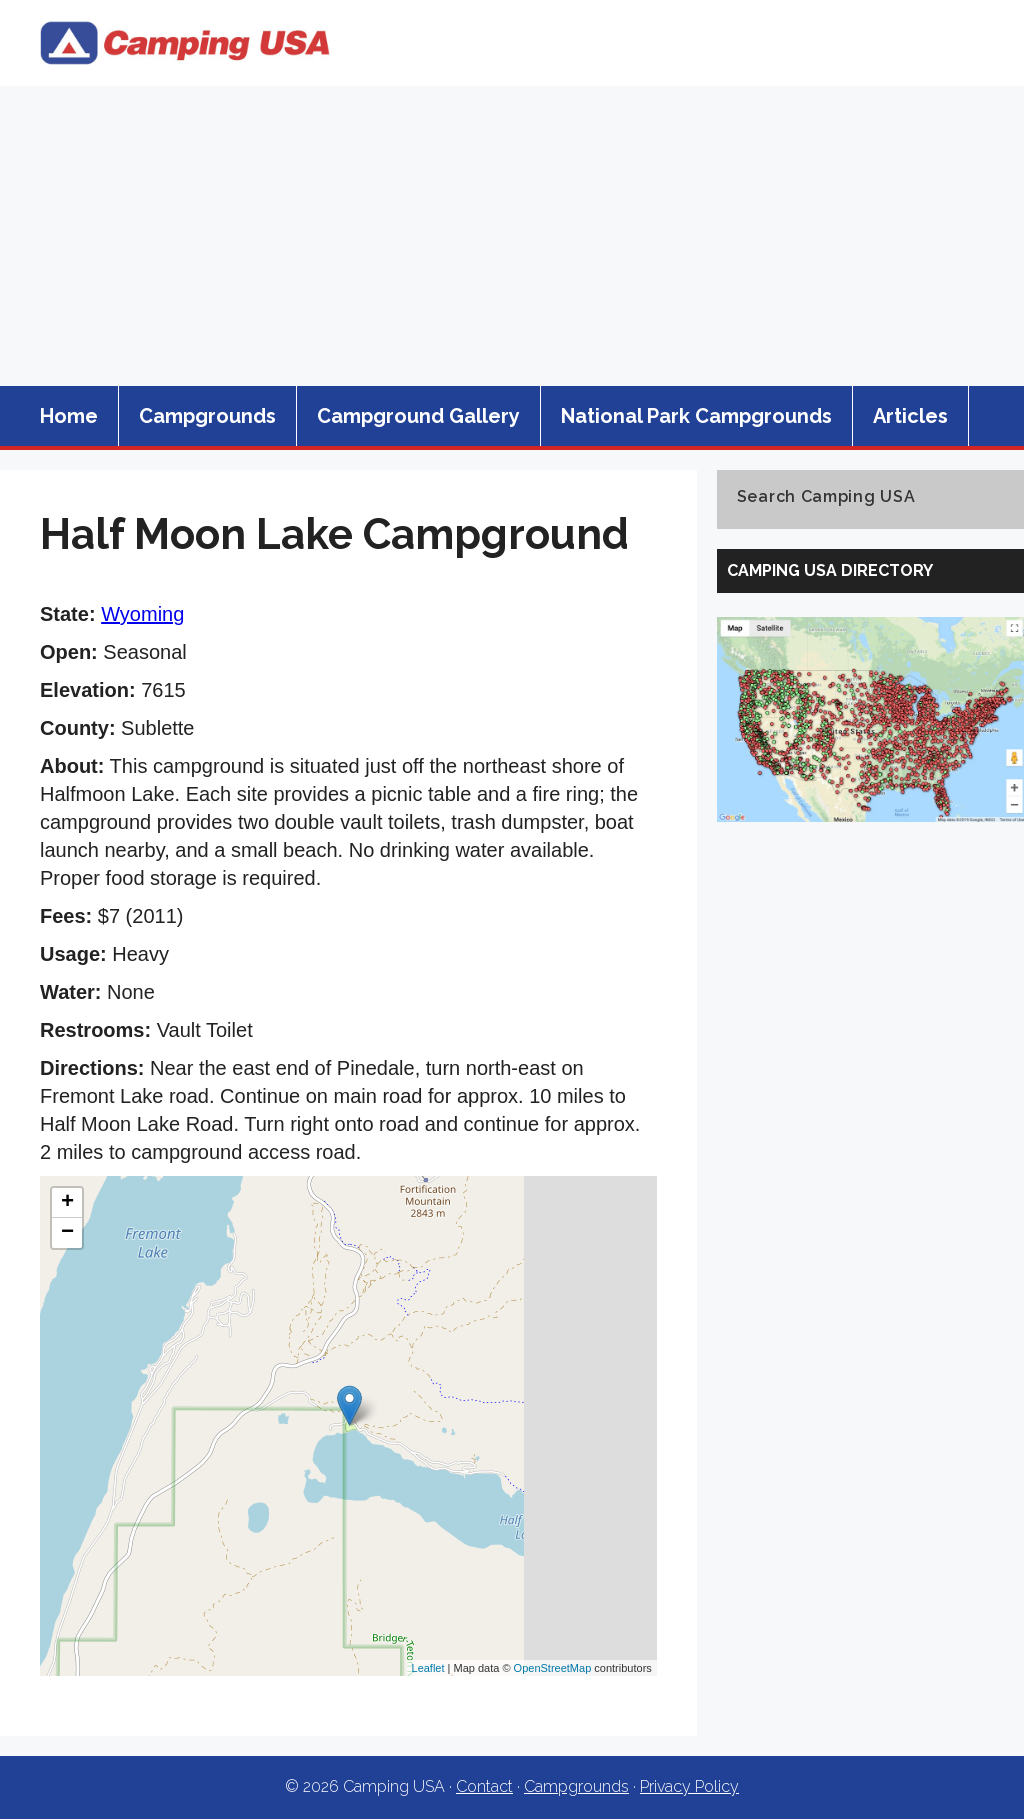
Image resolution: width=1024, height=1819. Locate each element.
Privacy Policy (689, 1786)
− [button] (67, 1233)
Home (69, 416)
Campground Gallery (418, 416)
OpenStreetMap (553, 1668)
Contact (484, 1786)
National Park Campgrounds (696, 416)
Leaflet (428, 1668)
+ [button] (67, 1203)
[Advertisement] (512, 236)
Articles (910, 416)
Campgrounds (207, 416)
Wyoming (142, 614)
